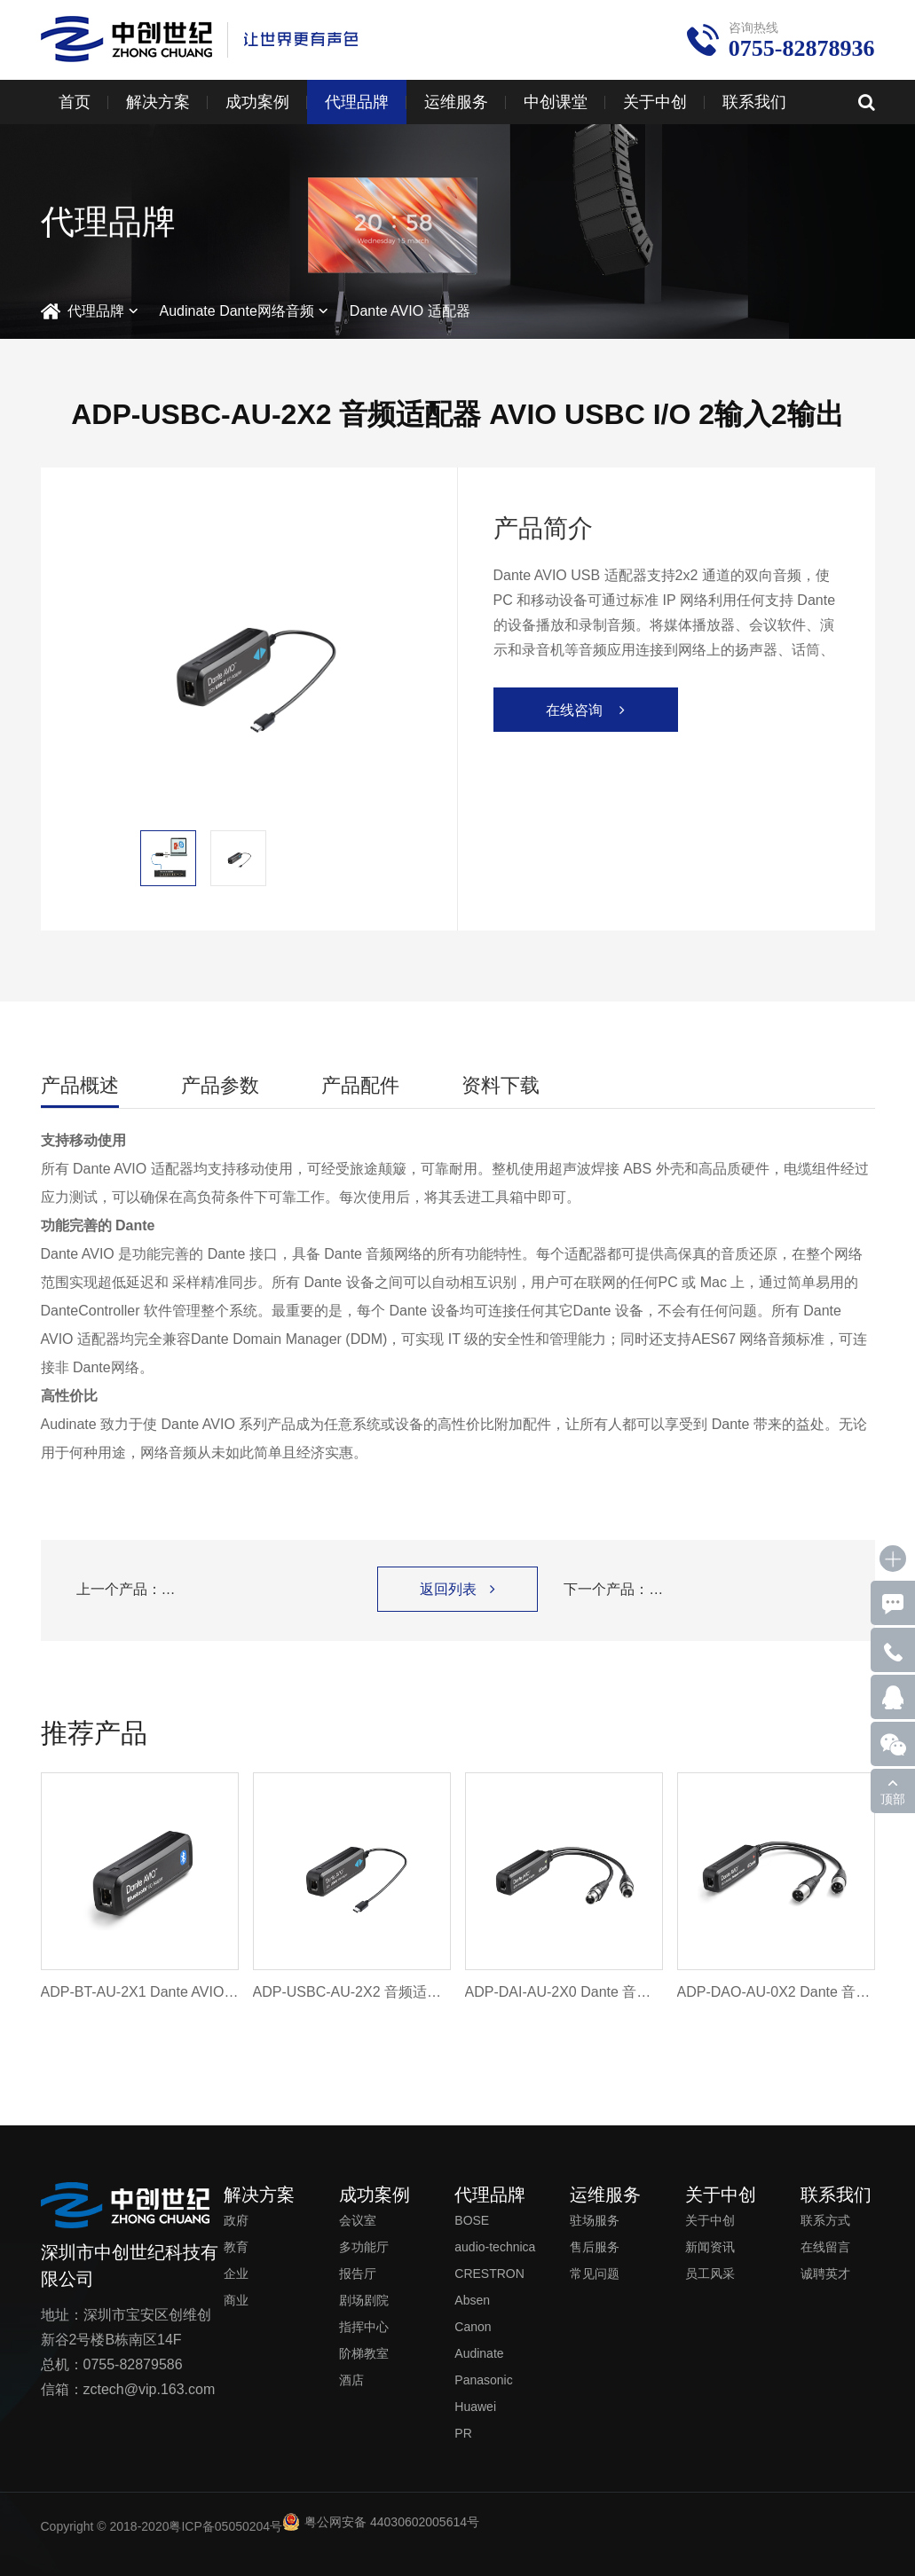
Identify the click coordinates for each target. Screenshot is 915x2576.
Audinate (478, 2353)
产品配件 (360, 1085)
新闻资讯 (710, 2247)
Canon (472, 2327)
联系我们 (754, 102)
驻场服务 (594, 2220)
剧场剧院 (364, 2300)
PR (462, 2433)
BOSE (471, 2220)
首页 (75, 102)
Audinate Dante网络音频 (237, 310)
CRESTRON (489, 2273)
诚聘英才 (825, 2273)
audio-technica (494, 2247)
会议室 (357, 2220)
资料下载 (500, 1085)
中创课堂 (556, 102)
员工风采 (710, 2273)
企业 (236, 2273)
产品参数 (220, 1085)
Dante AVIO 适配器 (410, 310)
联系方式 (825, 2220)
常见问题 (594, 2273)
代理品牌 (357, 102)
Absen (472, 2300)
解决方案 (158, 102)
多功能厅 (364, 2247)
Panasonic (483, 2380)
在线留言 (825, 2247)
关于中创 (655, 102)
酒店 (351, 2380)
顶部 (892, 1799)
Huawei (475, 2406)
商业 (236, 2300)
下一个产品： (701, 1589)
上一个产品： (213, 1589)
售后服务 (594, 2247)
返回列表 (457, 1589)
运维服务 (456, 102)
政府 (236, 2220)
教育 (236, 2247)
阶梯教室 (364, 2353)
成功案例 (257, 102)
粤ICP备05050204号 (225, 2526)
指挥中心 (364, 2327)
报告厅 (357, 2273)
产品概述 (80, 1085)
